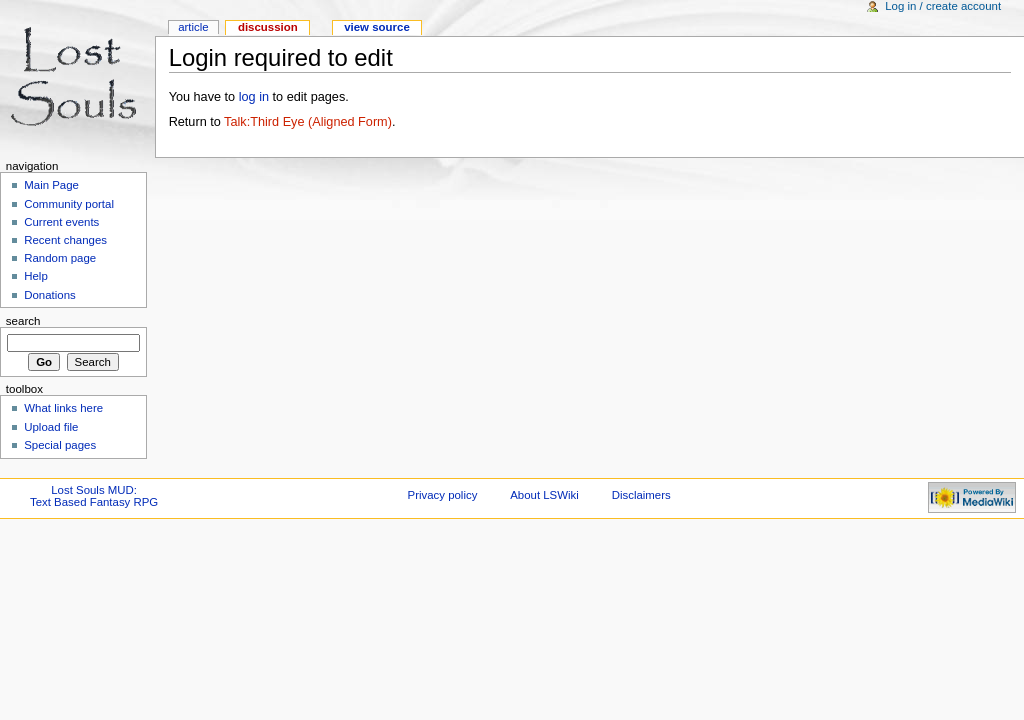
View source (377, 27)
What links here (63, 408)
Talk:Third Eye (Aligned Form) (308, 122)
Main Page (51, 185)
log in (254, 97)
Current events (61, 222)
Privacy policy (443, 495)
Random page (60, 258)
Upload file (51, 427)
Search (23, 321)
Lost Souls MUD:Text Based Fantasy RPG (94, 496)
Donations (50, 295)
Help (36, 276)
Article (193, 27)
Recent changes (65, 240)
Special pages (60, 445)
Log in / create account (943, 6)
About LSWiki (544, 495)
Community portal (69, 204)
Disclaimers (641, 495)
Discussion (268, 27)
